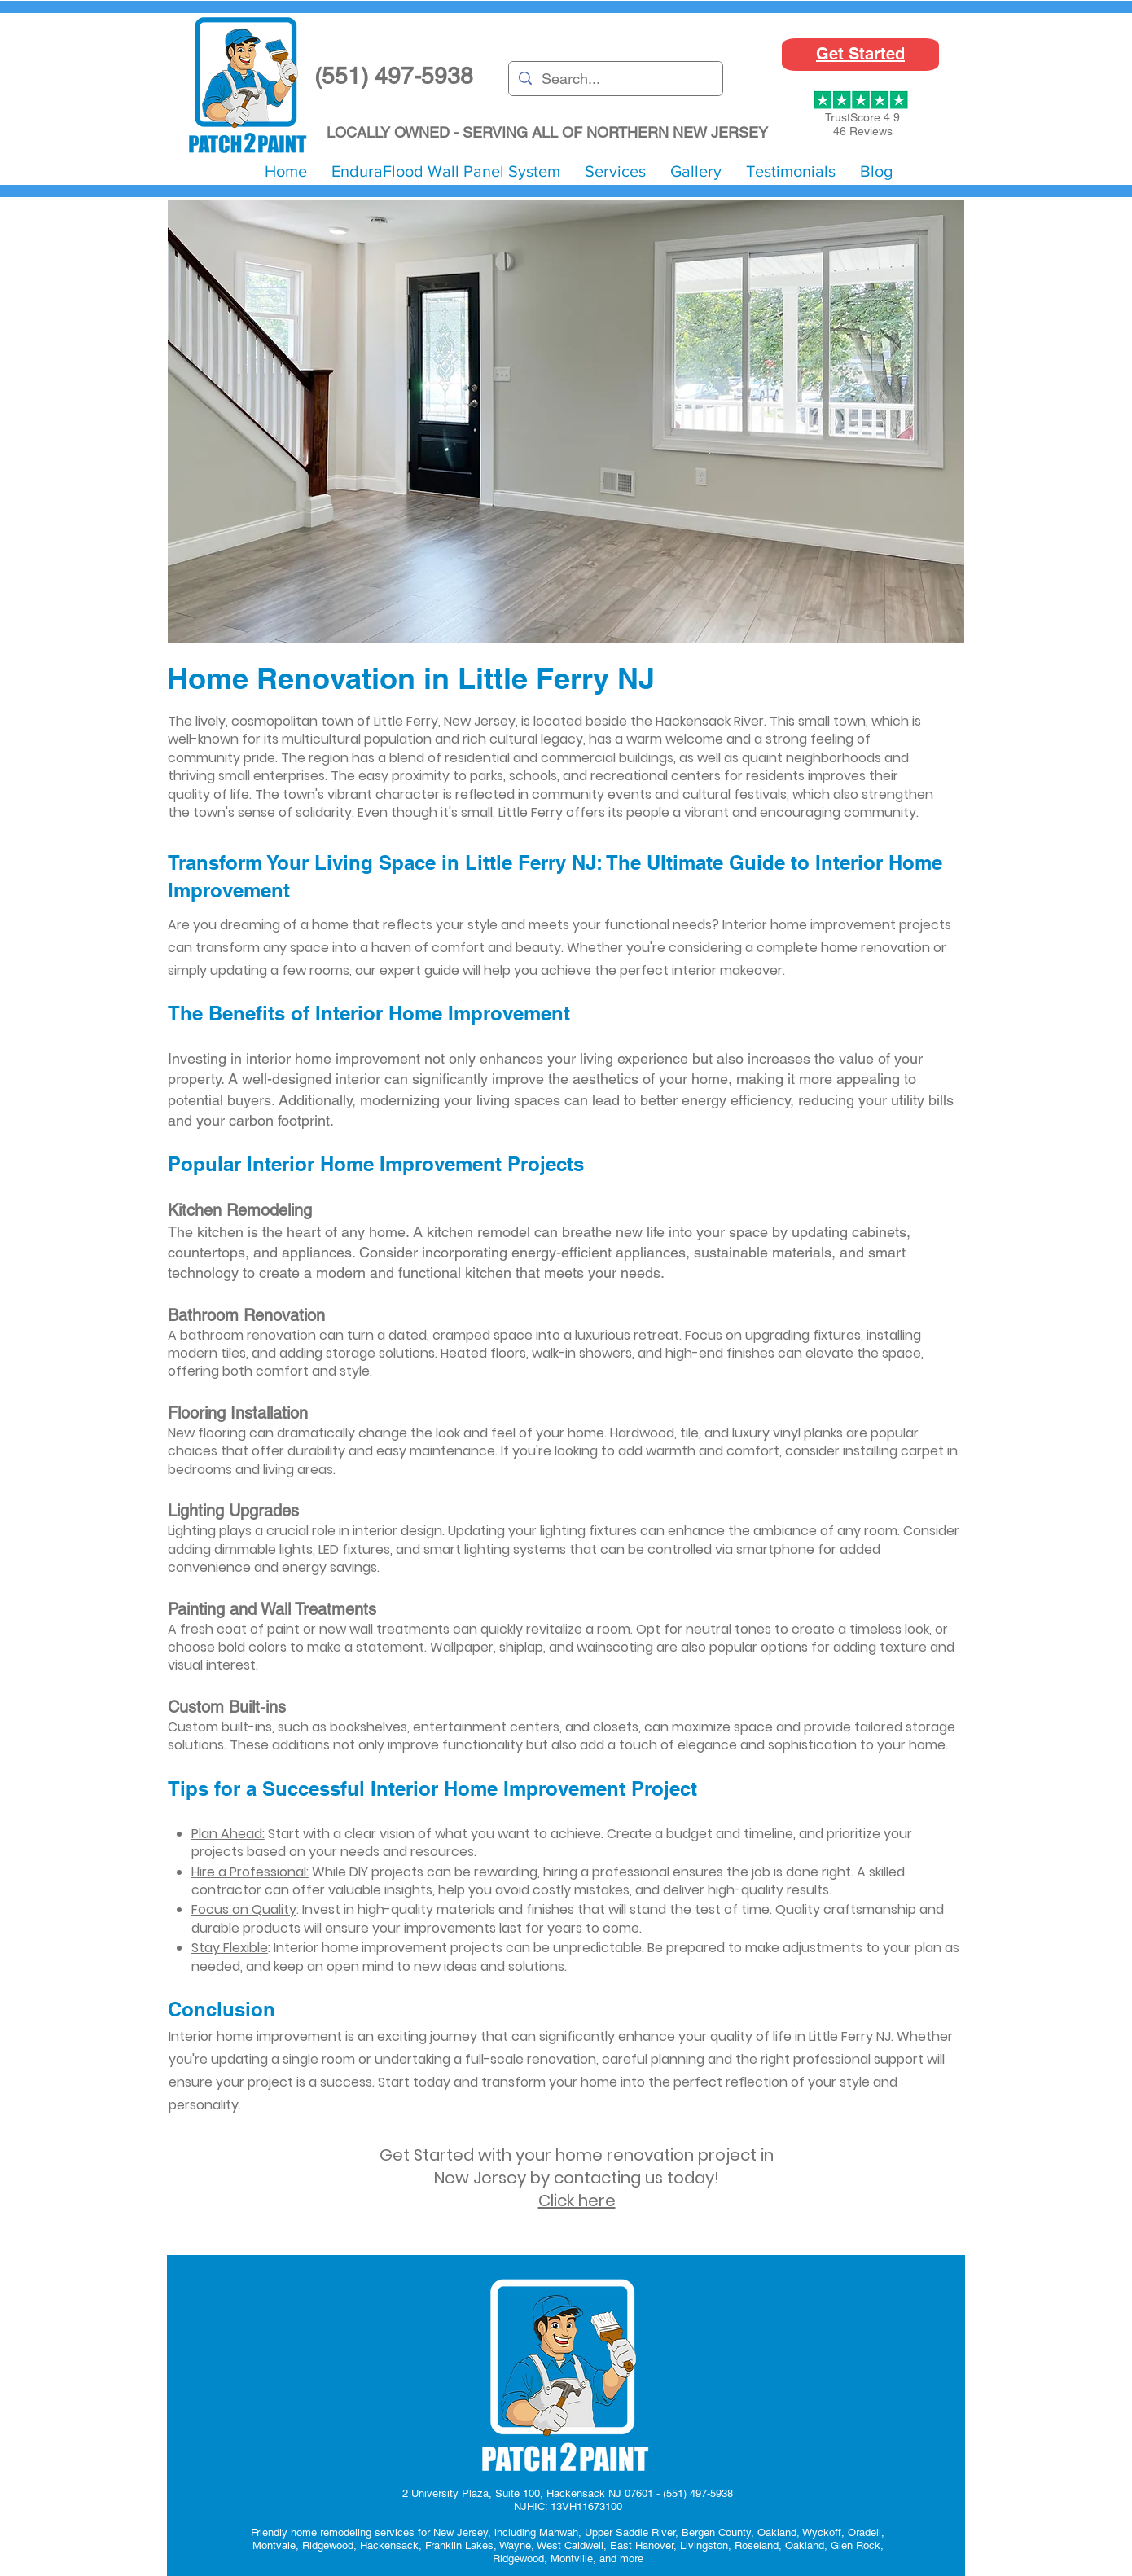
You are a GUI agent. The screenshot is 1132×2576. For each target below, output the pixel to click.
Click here (577, 2200)
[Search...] (615, 78)
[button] (615, 171)
